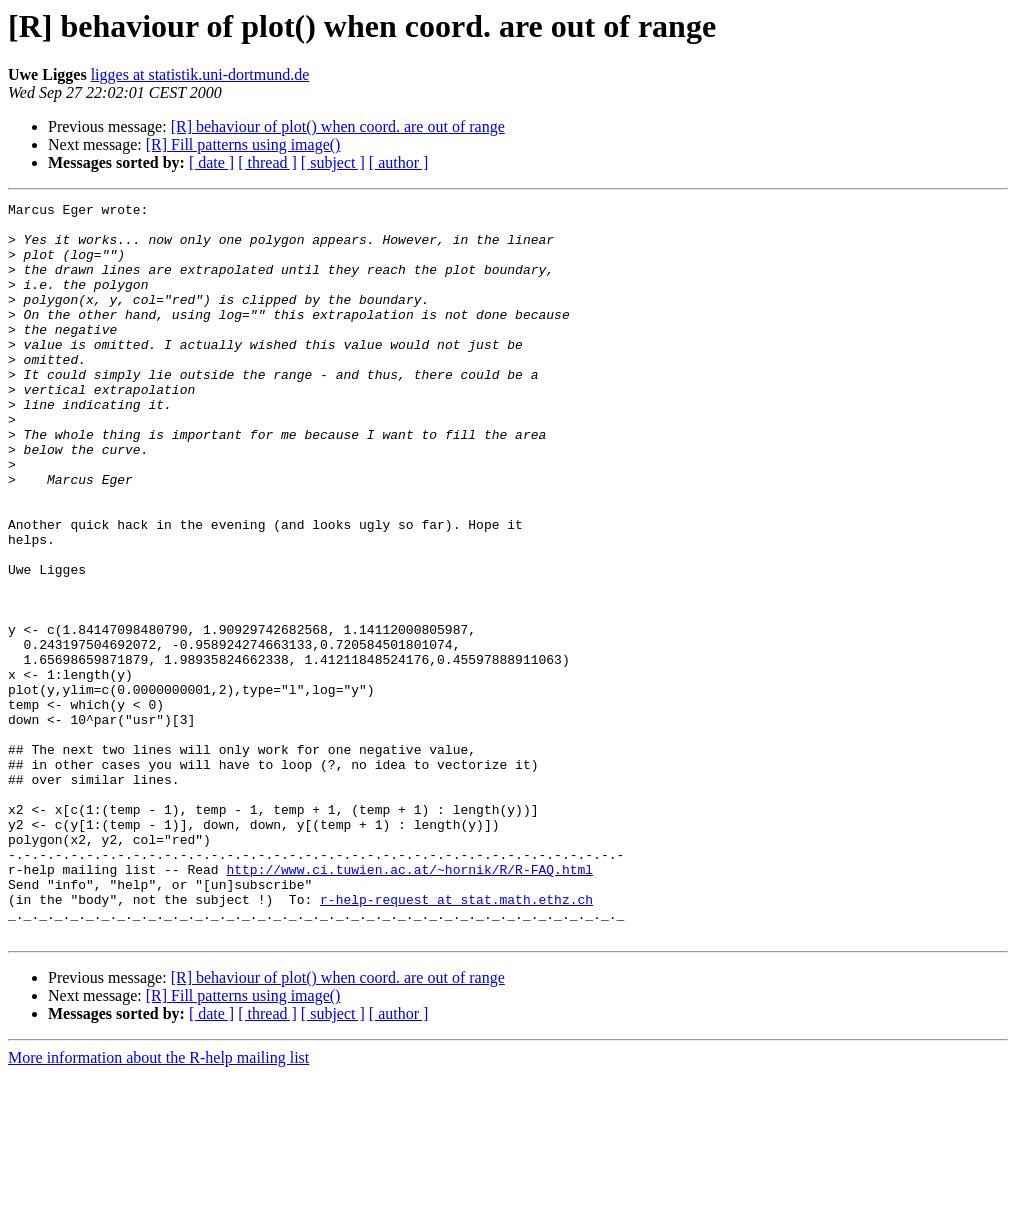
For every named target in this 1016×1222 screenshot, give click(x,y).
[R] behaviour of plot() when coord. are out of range (338, 126)
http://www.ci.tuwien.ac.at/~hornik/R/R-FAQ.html (409, 1004)
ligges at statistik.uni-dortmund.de (200, 74)
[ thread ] (267, 162)
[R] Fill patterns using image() (243, 144)
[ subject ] (333, 162)
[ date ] (211, 162)
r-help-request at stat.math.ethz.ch (456, 1040)
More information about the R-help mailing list (158, 1204)
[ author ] (399, 162)
